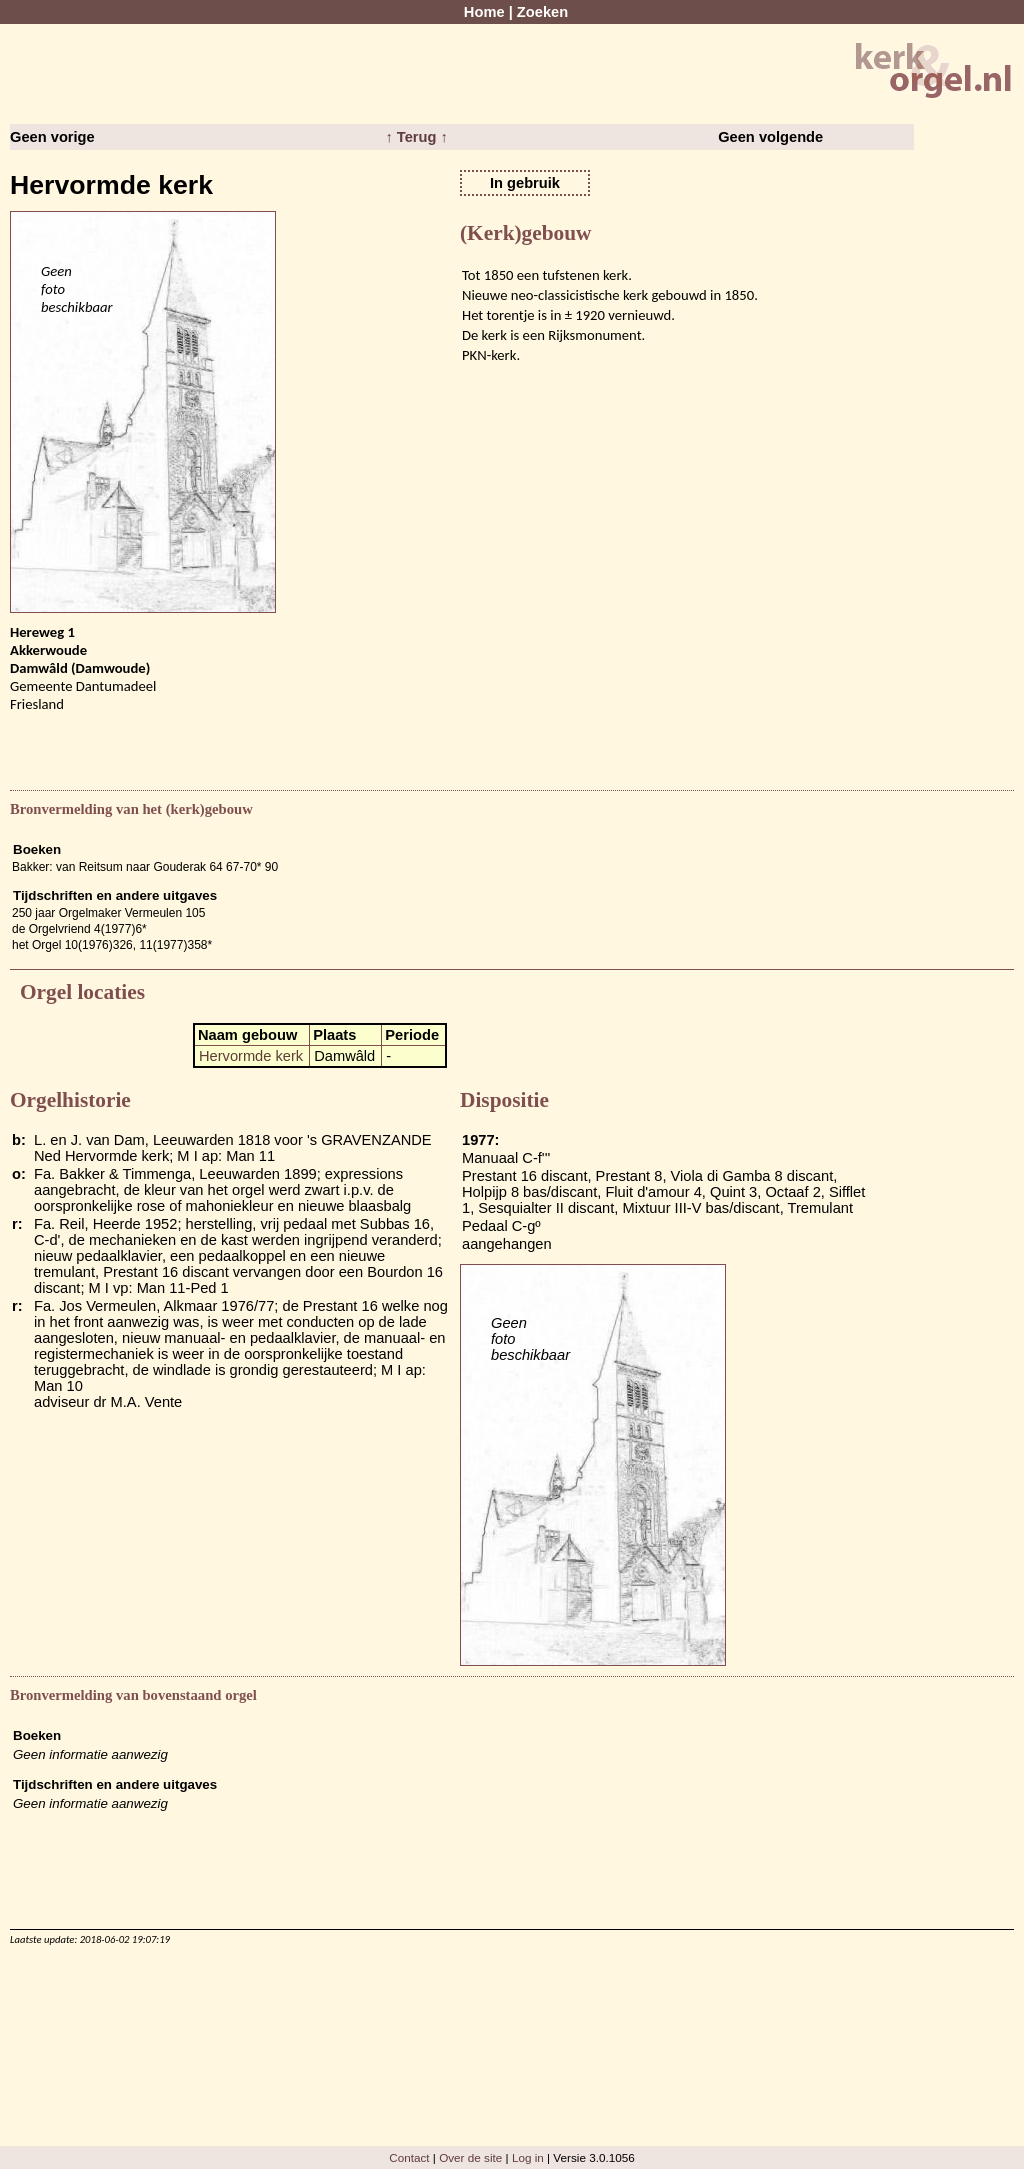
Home (484, 12)
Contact (409, 2157)
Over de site (470, 2157)
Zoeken (542, 12)
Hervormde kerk (251, 1056)
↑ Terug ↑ (416, 137)
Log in (528, 2157)
